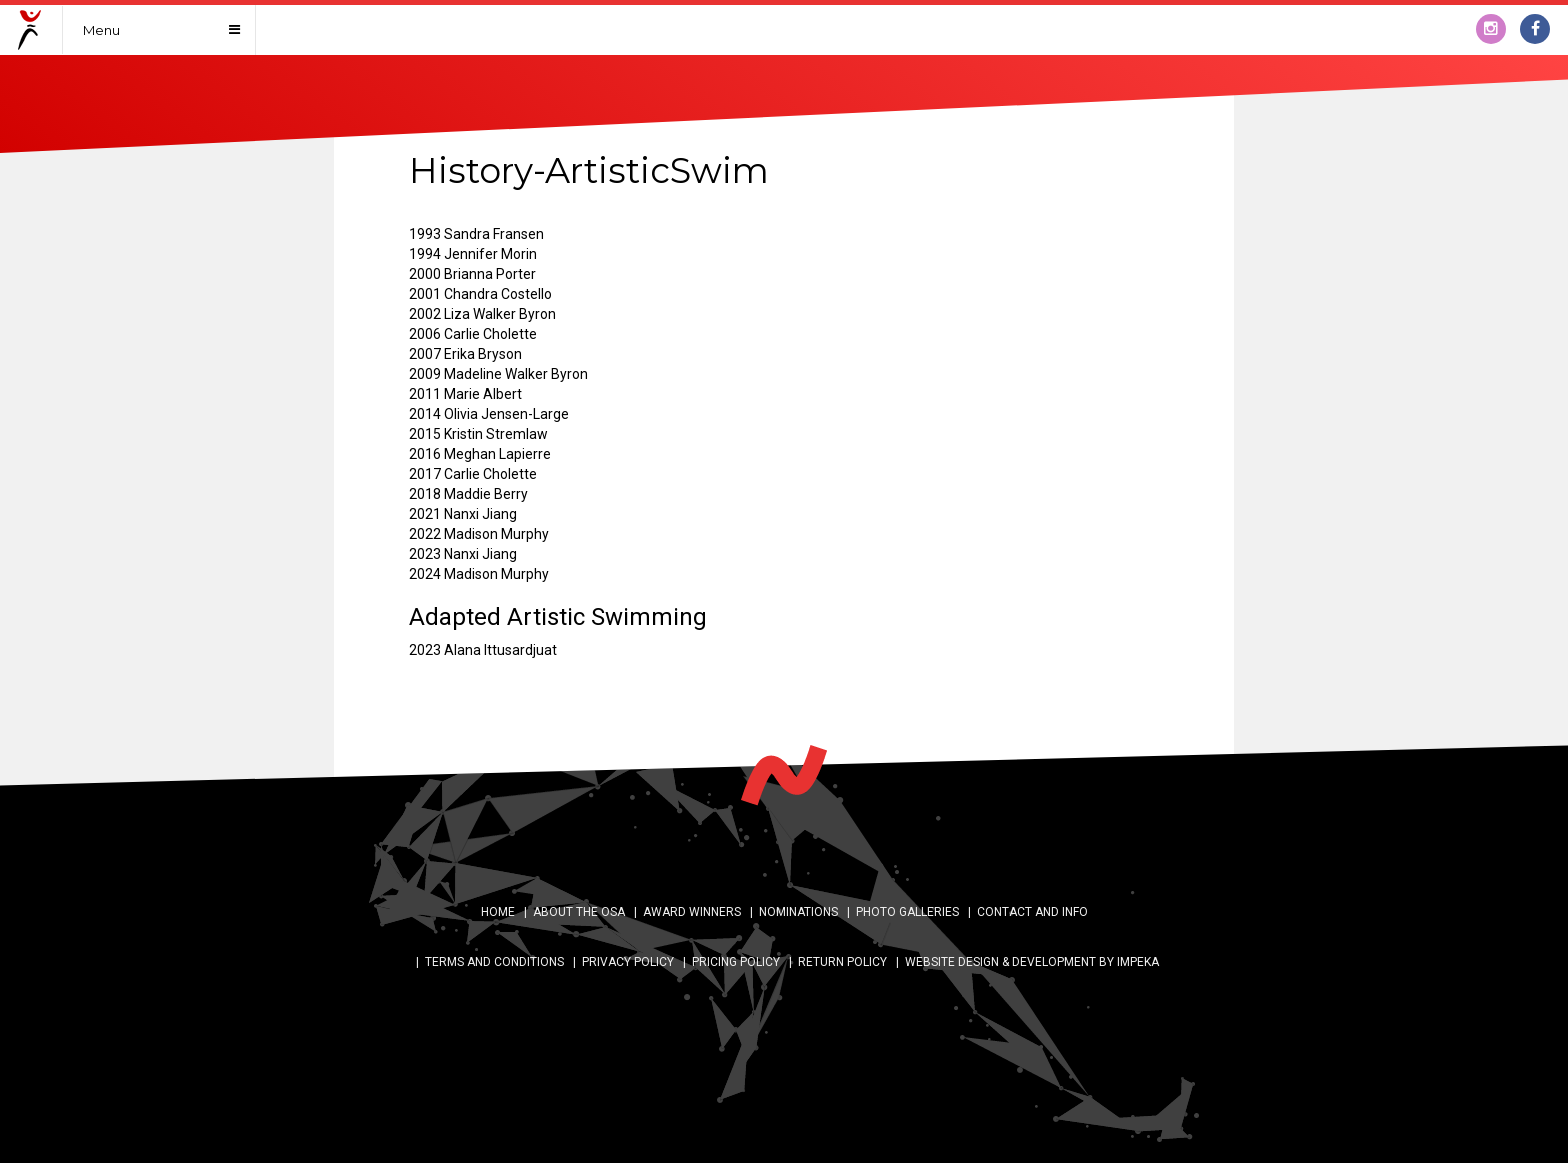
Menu (101, 30)
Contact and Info (1032, 912)
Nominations (798, 912)
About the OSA (579, 912)
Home (498, 912)
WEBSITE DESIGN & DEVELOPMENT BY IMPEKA (1032, 962)
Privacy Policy (628, 962)
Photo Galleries (907, 912)
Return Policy (842, 962)
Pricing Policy (736, 962)
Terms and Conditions (494, 962)
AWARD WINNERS (692, 912)
